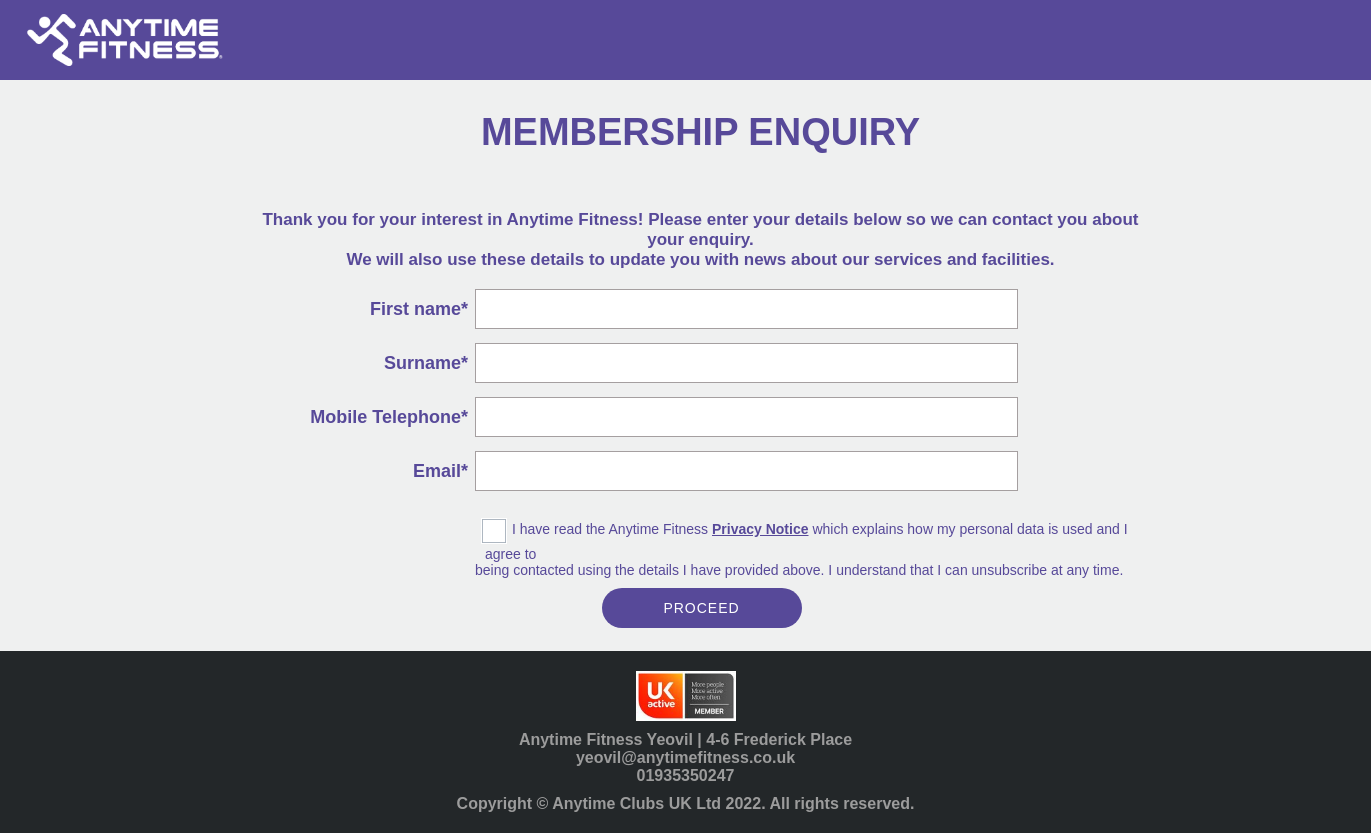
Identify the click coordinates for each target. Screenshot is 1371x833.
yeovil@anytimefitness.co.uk (685, 757)
